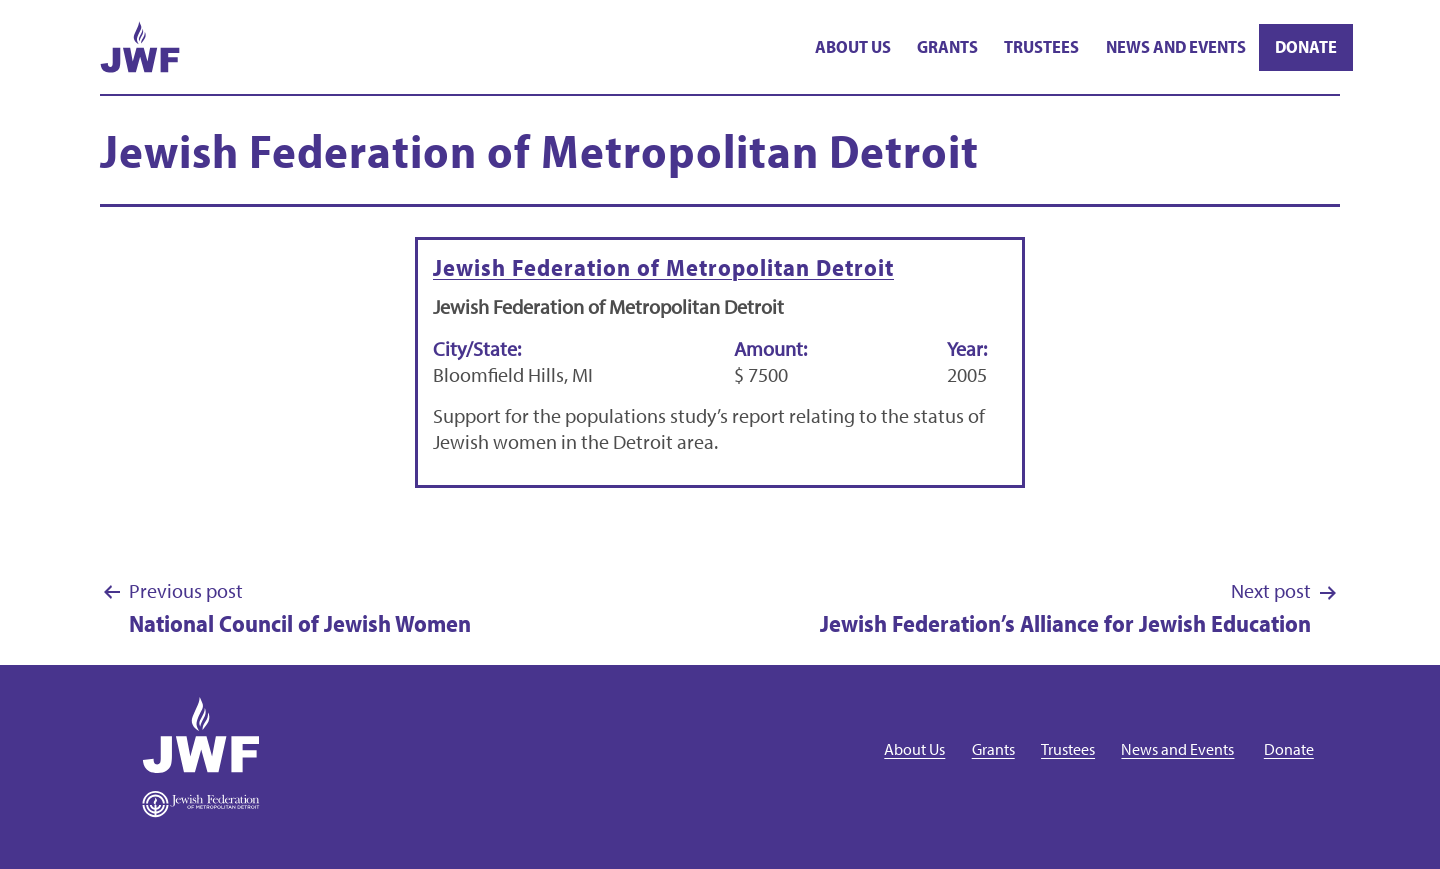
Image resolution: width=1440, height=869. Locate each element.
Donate (1306, 46)
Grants (947, 46)
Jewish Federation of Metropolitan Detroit (663, 267)
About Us (853, 46)
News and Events (1176, 46)
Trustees (1041, 46)
